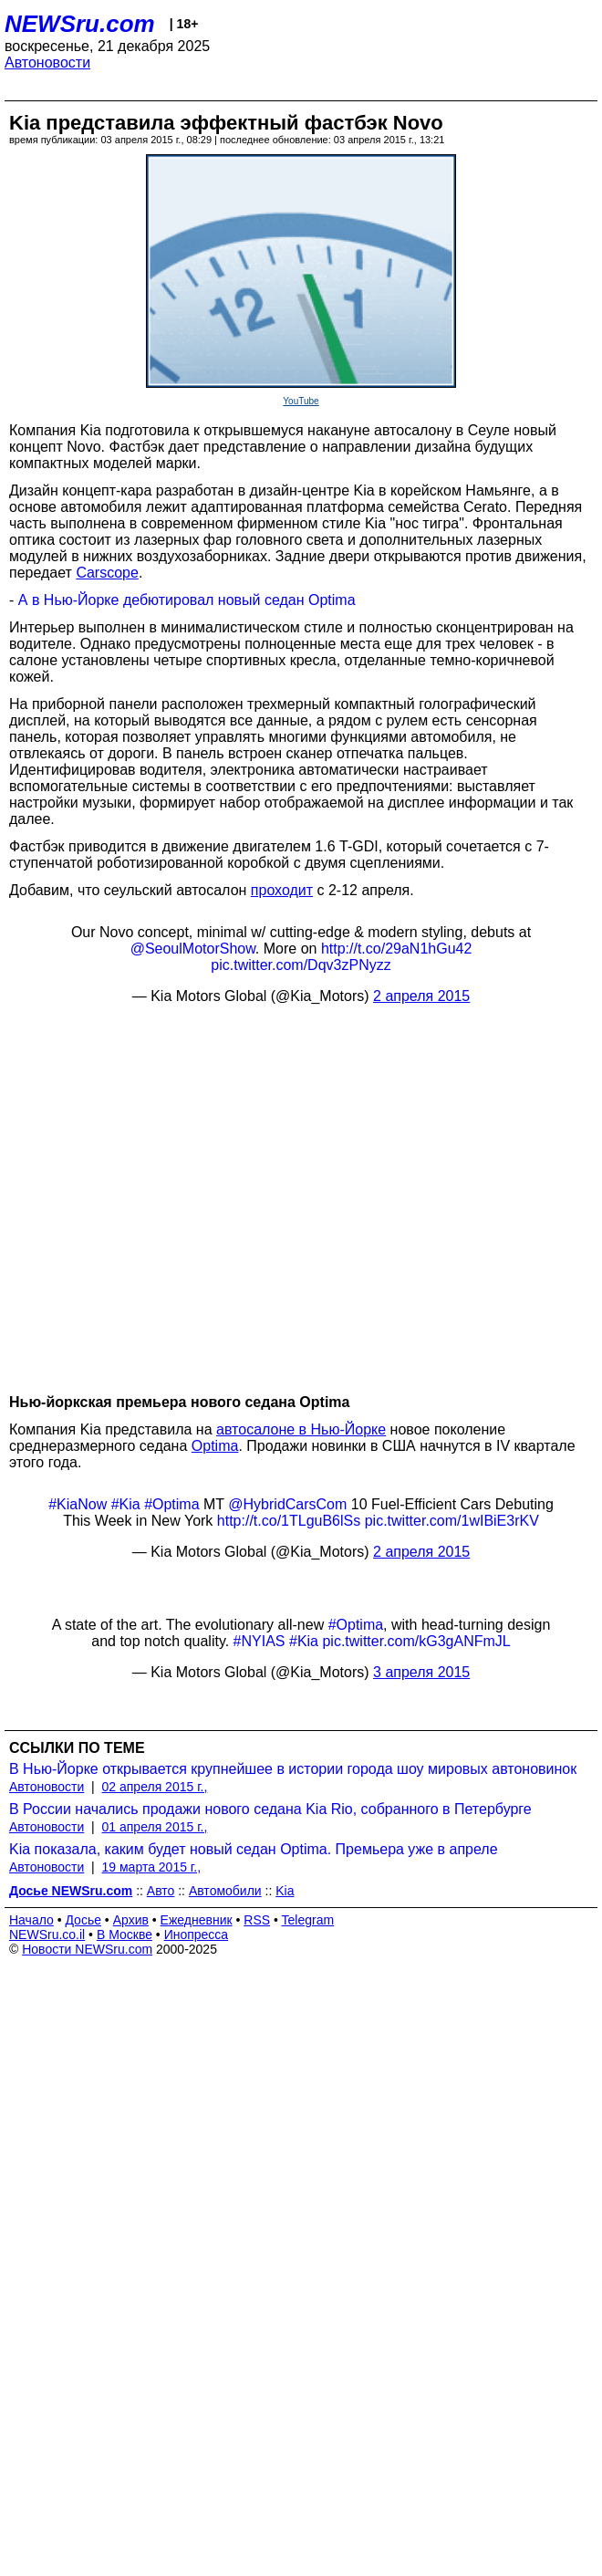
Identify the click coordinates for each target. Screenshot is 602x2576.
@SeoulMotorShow (192, 948)
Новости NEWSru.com (87, 1949)
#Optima (171, 1504)
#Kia (125, 1504)
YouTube (300, 401)
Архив (131, 1920)
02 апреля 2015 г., (155, 1786)
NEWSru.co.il (47, 1934)
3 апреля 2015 (421, 1672)
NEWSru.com (80, 23)
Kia (284, 1890)
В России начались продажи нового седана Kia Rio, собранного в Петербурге (270, 1809)
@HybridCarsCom (287, 1504)
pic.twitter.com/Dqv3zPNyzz (300, 965)
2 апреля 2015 (421, 996)
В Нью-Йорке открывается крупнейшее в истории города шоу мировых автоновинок (292, 1769)
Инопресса (196, 1934)
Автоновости (47, 62)
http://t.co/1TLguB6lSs (288, 1520)
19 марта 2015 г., (152, 1867)
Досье (83, 1920)
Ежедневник (197, 1920)
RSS (257, 1920)
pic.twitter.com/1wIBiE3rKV (452, 1520)
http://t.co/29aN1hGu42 (396, 948)
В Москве (124, 1934)
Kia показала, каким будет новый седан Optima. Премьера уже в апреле (253, 1849)
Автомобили (225, 1890)
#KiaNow (77, 1504)
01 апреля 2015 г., (155, 1827)
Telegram (308, 1920)
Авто (161, 1890)
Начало (31, 1920)
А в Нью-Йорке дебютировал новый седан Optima (187, 600)
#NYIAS (259, 1641)
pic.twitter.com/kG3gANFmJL (416, 1641)
